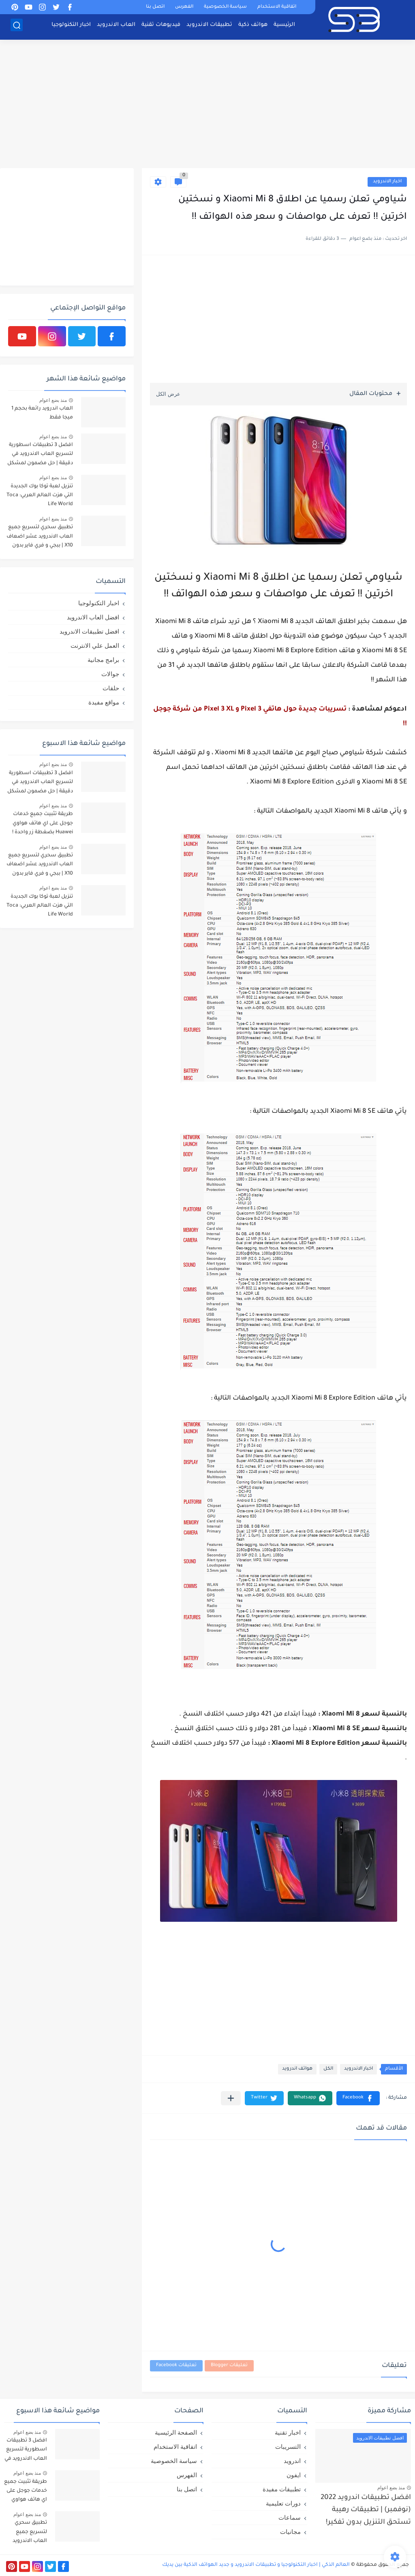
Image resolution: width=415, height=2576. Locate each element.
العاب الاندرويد (116, 26)
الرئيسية (284, 26)
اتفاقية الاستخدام (276, 7)
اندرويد (292, 2460)
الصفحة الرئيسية (176, 2432)
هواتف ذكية (252, 26)
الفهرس (184, 7)
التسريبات (288, 2446)
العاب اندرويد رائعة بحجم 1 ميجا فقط (42, 413)
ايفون (294, 2474)
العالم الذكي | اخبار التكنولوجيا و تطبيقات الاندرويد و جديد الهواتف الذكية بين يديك (256, 2565)
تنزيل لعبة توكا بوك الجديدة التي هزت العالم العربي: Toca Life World (39, 496)
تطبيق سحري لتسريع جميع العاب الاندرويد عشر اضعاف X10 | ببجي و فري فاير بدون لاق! (39, 538)
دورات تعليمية (283, 2503)
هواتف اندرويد (297, 2069)
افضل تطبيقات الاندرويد (89, 631)
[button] (358, 2098)
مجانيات (290, 2531)
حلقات (111, 688)
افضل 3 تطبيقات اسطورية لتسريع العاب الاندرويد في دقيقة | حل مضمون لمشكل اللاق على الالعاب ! (40, 455)
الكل (328, 2069)
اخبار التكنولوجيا (71, 26)
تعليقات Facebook (176, 2365)
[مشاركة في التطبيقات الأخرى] (231, 2098)
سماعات (289, 2517)
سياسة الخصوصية (225, 7)
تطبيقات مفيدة (282, 2489)
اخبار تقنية (288, 2432)
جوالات (110, 673)
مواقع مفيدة (103, 702)
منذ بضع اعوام (53, 400)
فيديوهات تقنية (160, 26)
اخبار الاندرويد (387, 181)
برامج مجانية (103, 659)
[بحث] (17, 27)
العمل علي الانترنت (95, 645)
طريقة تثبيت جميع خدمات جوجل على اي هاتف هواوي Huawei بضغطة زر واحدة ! (42, 823)
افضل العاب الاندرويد (93, 617)
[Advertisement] (207, 105)
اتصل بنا (155, 7)
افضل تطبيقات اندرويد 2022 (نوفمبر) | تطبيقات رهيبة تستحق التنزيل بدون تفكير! (366, 2510)
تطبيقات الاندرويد (209, 26)
